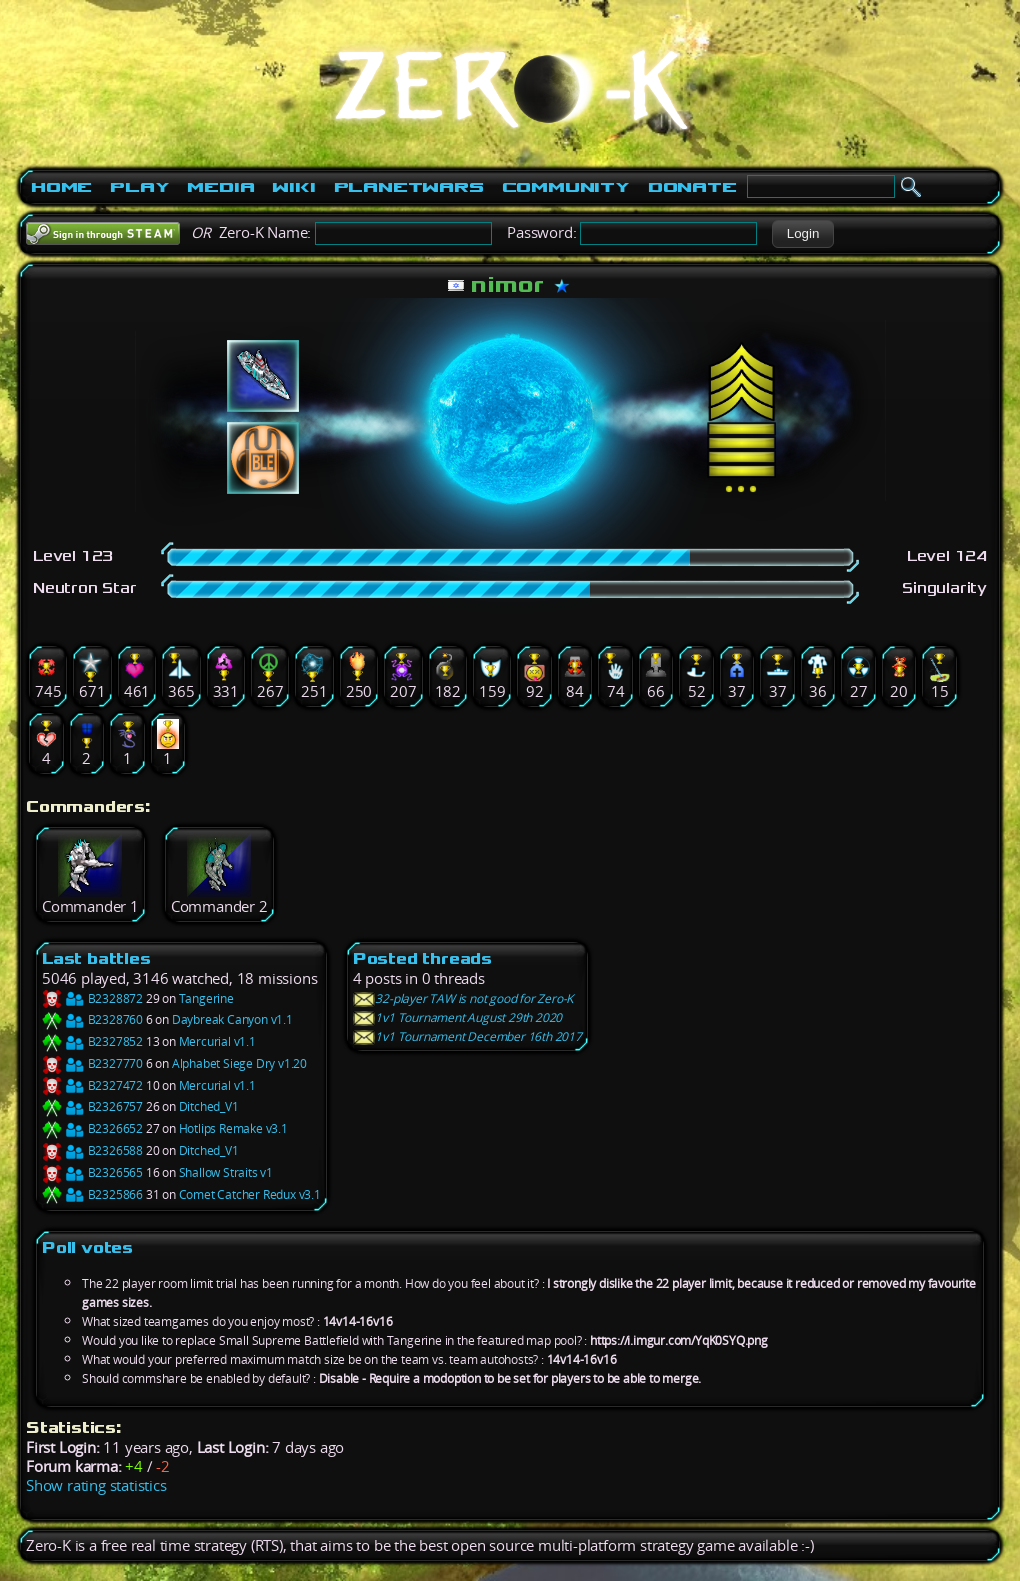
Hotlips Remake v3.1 (233, 1128)
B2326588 (92, 1150)
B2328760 (92, 1019)
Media (220, 187)
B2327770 (92, 1063)
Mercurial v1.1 (217, 1041)
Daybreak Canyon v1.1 (232, 1019)
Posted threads (422, 958)
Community (566, 187)
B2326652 (92, 1128)
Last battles (96, 958)
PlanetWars (409, 187)
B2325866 (92, 1194)
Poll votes (87, 1247)
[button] (802, 234)
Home (61, 187)
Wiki (293, 187)
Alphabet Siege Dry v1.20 (239, 1063)
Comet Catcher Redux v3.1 (250, 1194)
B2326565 (92, 1172)
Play (139, 187)
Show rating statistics (96, 1485)
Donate (692, 187)
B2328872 (92, 998)
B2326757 (92, 1106)
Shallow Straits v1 (226, 1172)
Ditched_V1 (209, 1106)
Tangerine (206, 998)
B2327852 (92, 1041)
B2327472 (92, 1085)
